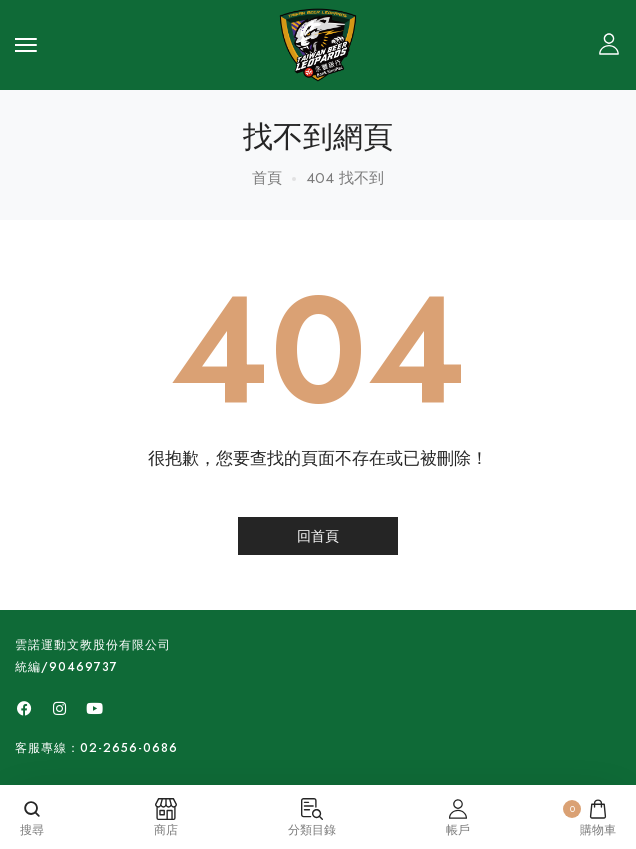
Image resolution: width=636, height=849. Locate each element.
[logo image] (318, 43)
